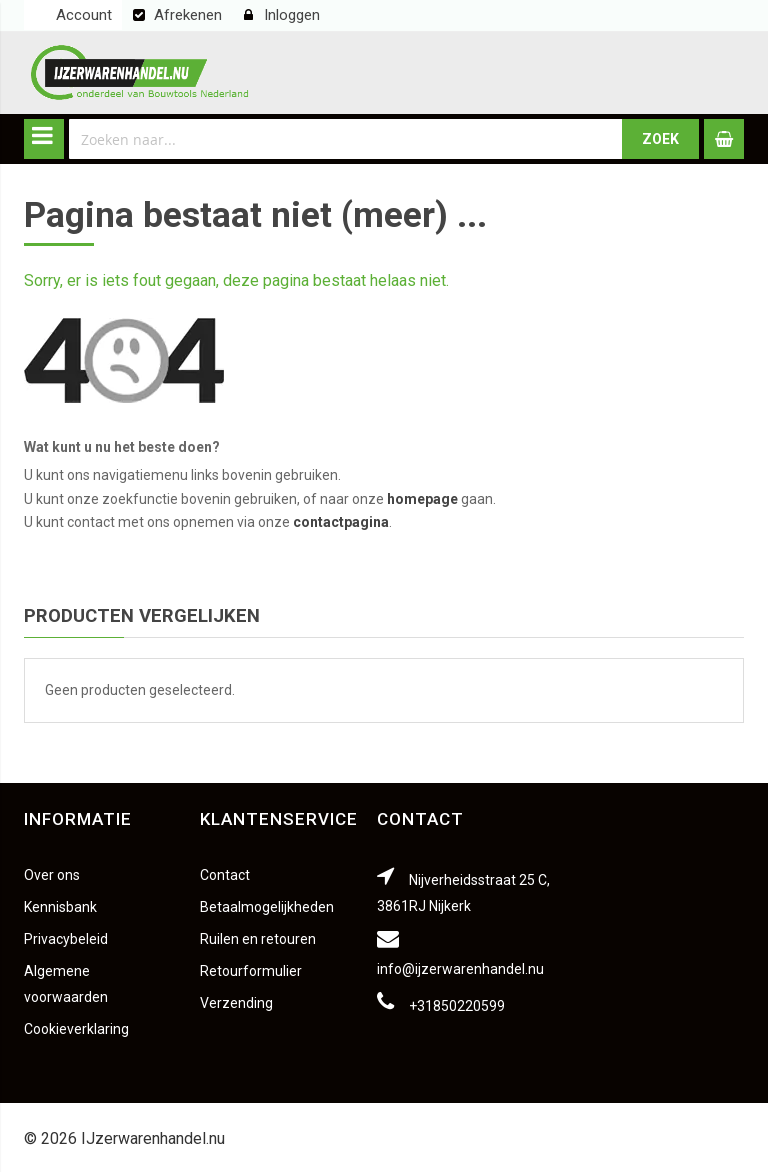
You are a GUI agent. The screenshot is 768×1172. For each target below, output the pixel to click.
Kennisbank (60, 907)
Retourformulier (251, 971)
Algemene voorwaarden (66, 984)
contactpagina (341, 522)
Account (84, 15)
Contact (225, 875)
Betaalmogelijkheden (267, 907)
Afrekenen (188, 15)
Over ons (52, 875)
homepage (422, 499)
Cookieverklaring (76, 1029)
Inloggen (292, 15)
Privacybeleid (66, 939)
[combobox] (346, 139)
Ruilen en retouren (258, 939)
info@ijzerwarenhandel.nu (460, 969)
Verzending (236, 1003)
